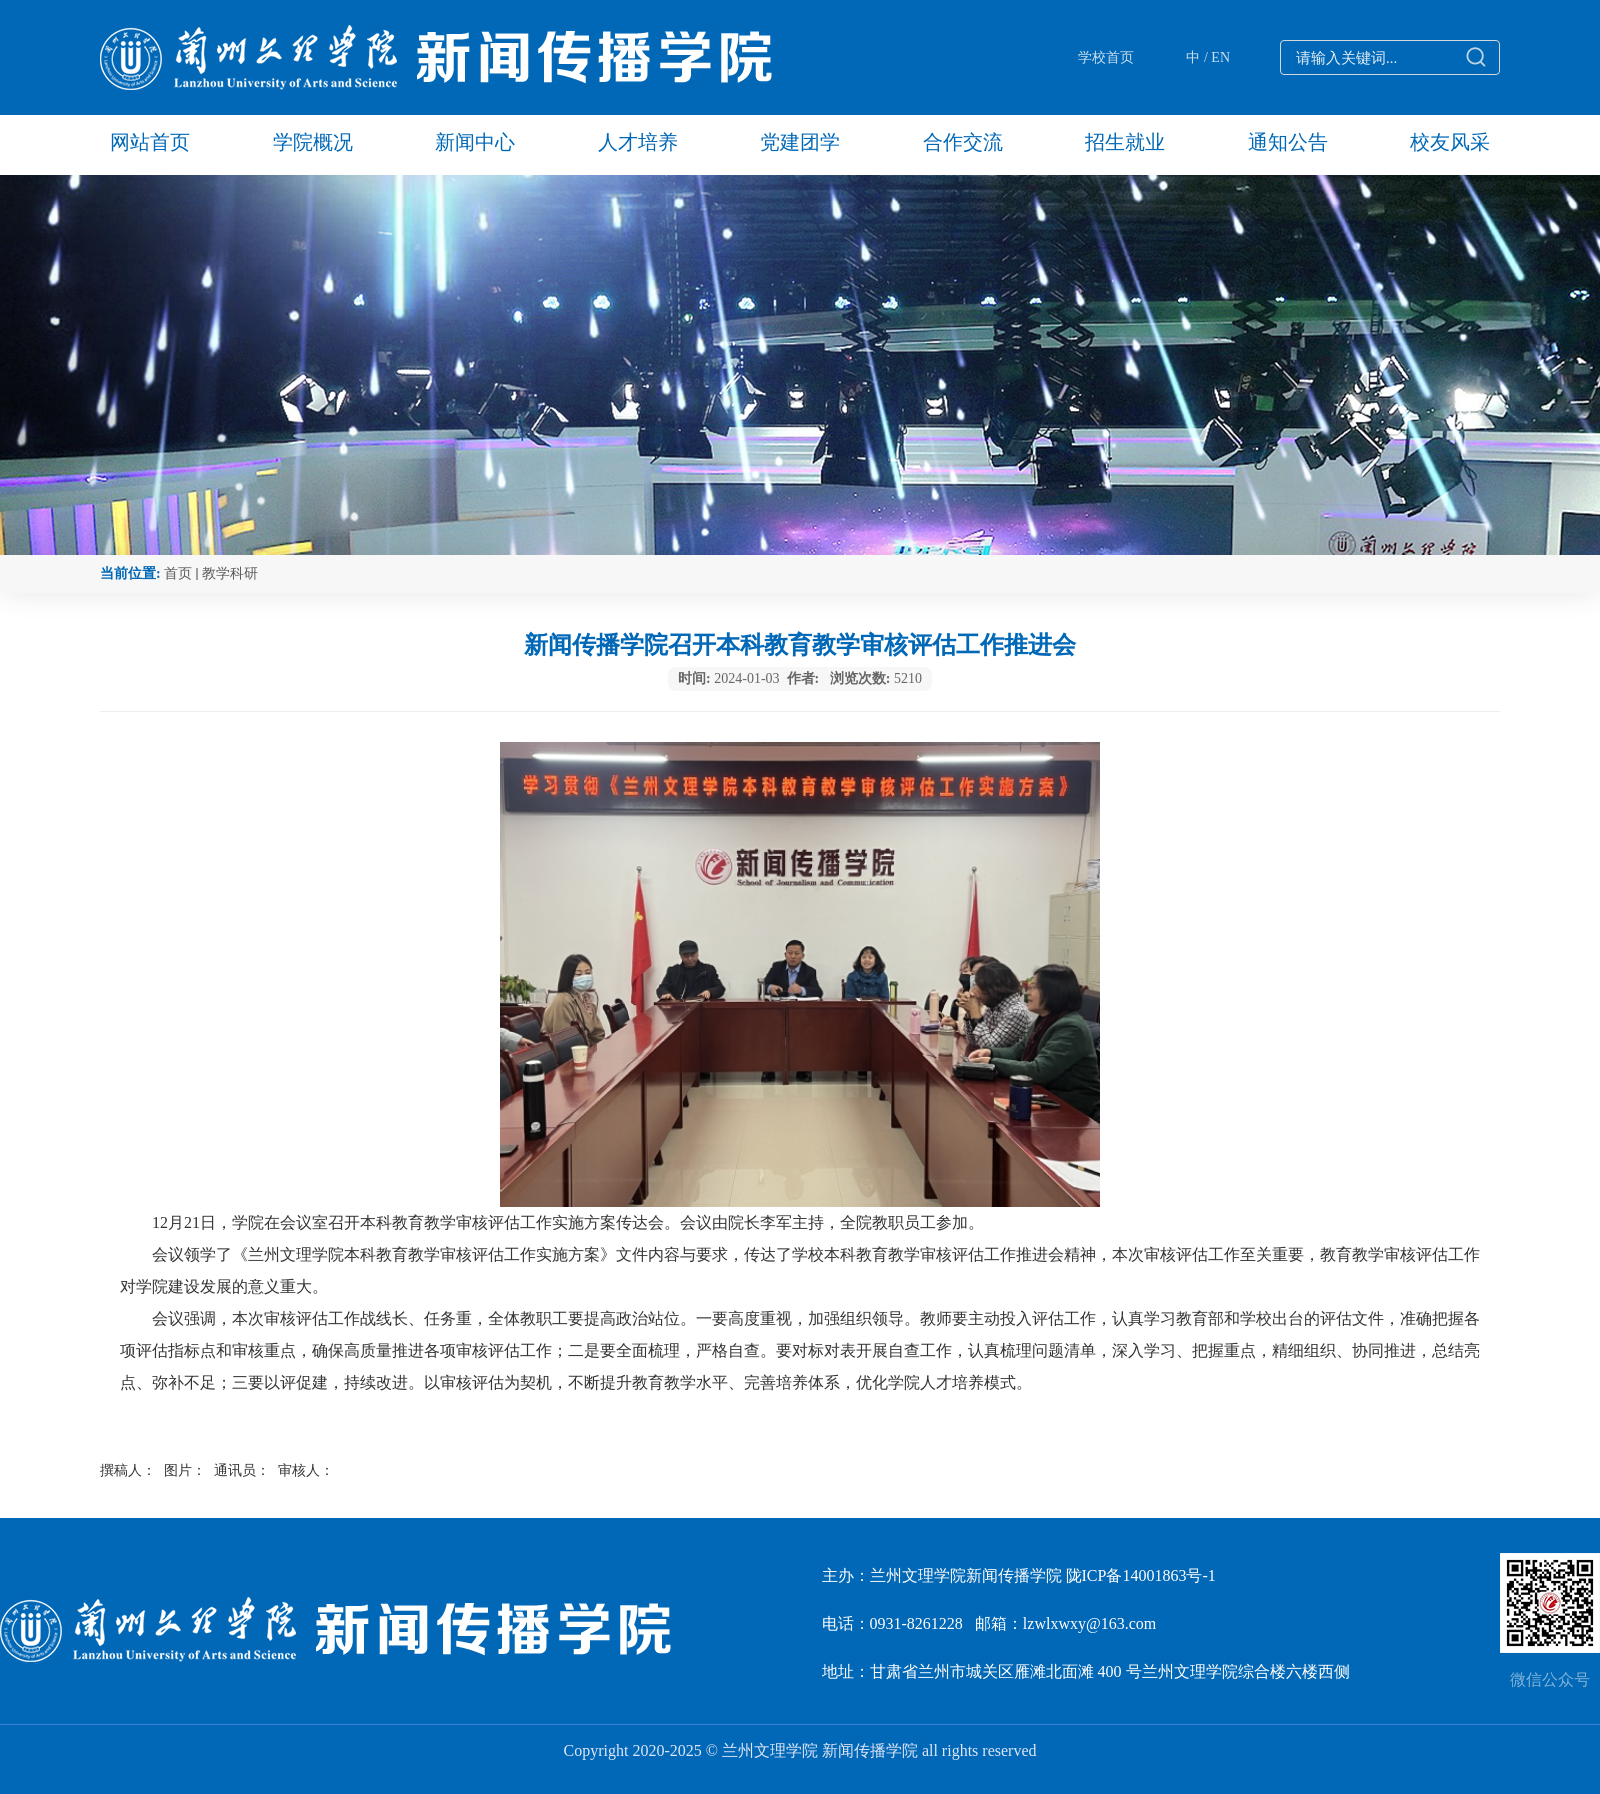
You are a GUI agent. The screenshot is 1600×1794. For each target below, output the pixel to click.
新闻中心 (475, 142)
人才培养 (638, 142)
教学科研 (230, 573)
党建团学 (800, 142)
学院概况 (313, 142)
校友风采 (1450, 142)
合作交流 (963, 142)
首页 (178, 573)
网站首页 (150, 142)
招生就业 (1125, 142)
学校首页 (1106, 57)
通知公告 (1288, 142)
